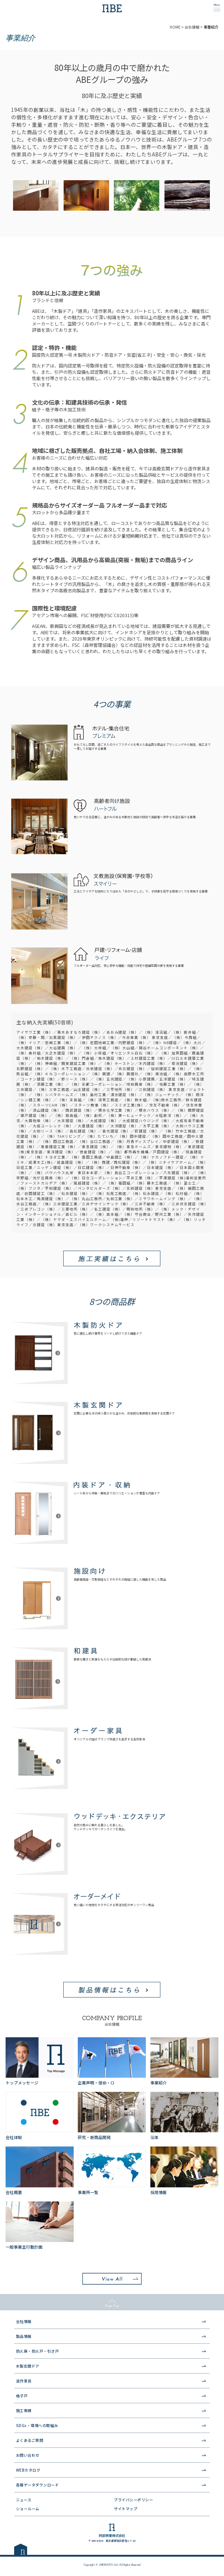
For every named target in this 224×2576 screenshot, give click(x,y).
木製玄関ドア (27, 2366)
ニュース (24, 2499)
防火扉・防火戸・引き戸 (37, 2351)
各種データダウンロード (37, 2485)
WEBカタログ (28, 2470)
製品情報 (24, 2336)
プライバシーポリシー (133, 2499)
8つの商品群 (112, 1301)
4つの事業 (112, 704)
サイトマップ (125, 2508)
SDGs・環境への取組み (37, 2425)
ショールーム (27, 2508)
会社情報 (24, 2321)
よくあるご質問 (30, 2440)
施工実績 (24, 2410)
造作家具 (24, 2381)
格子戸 (22, 2395)
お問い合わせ (27, 2455)
